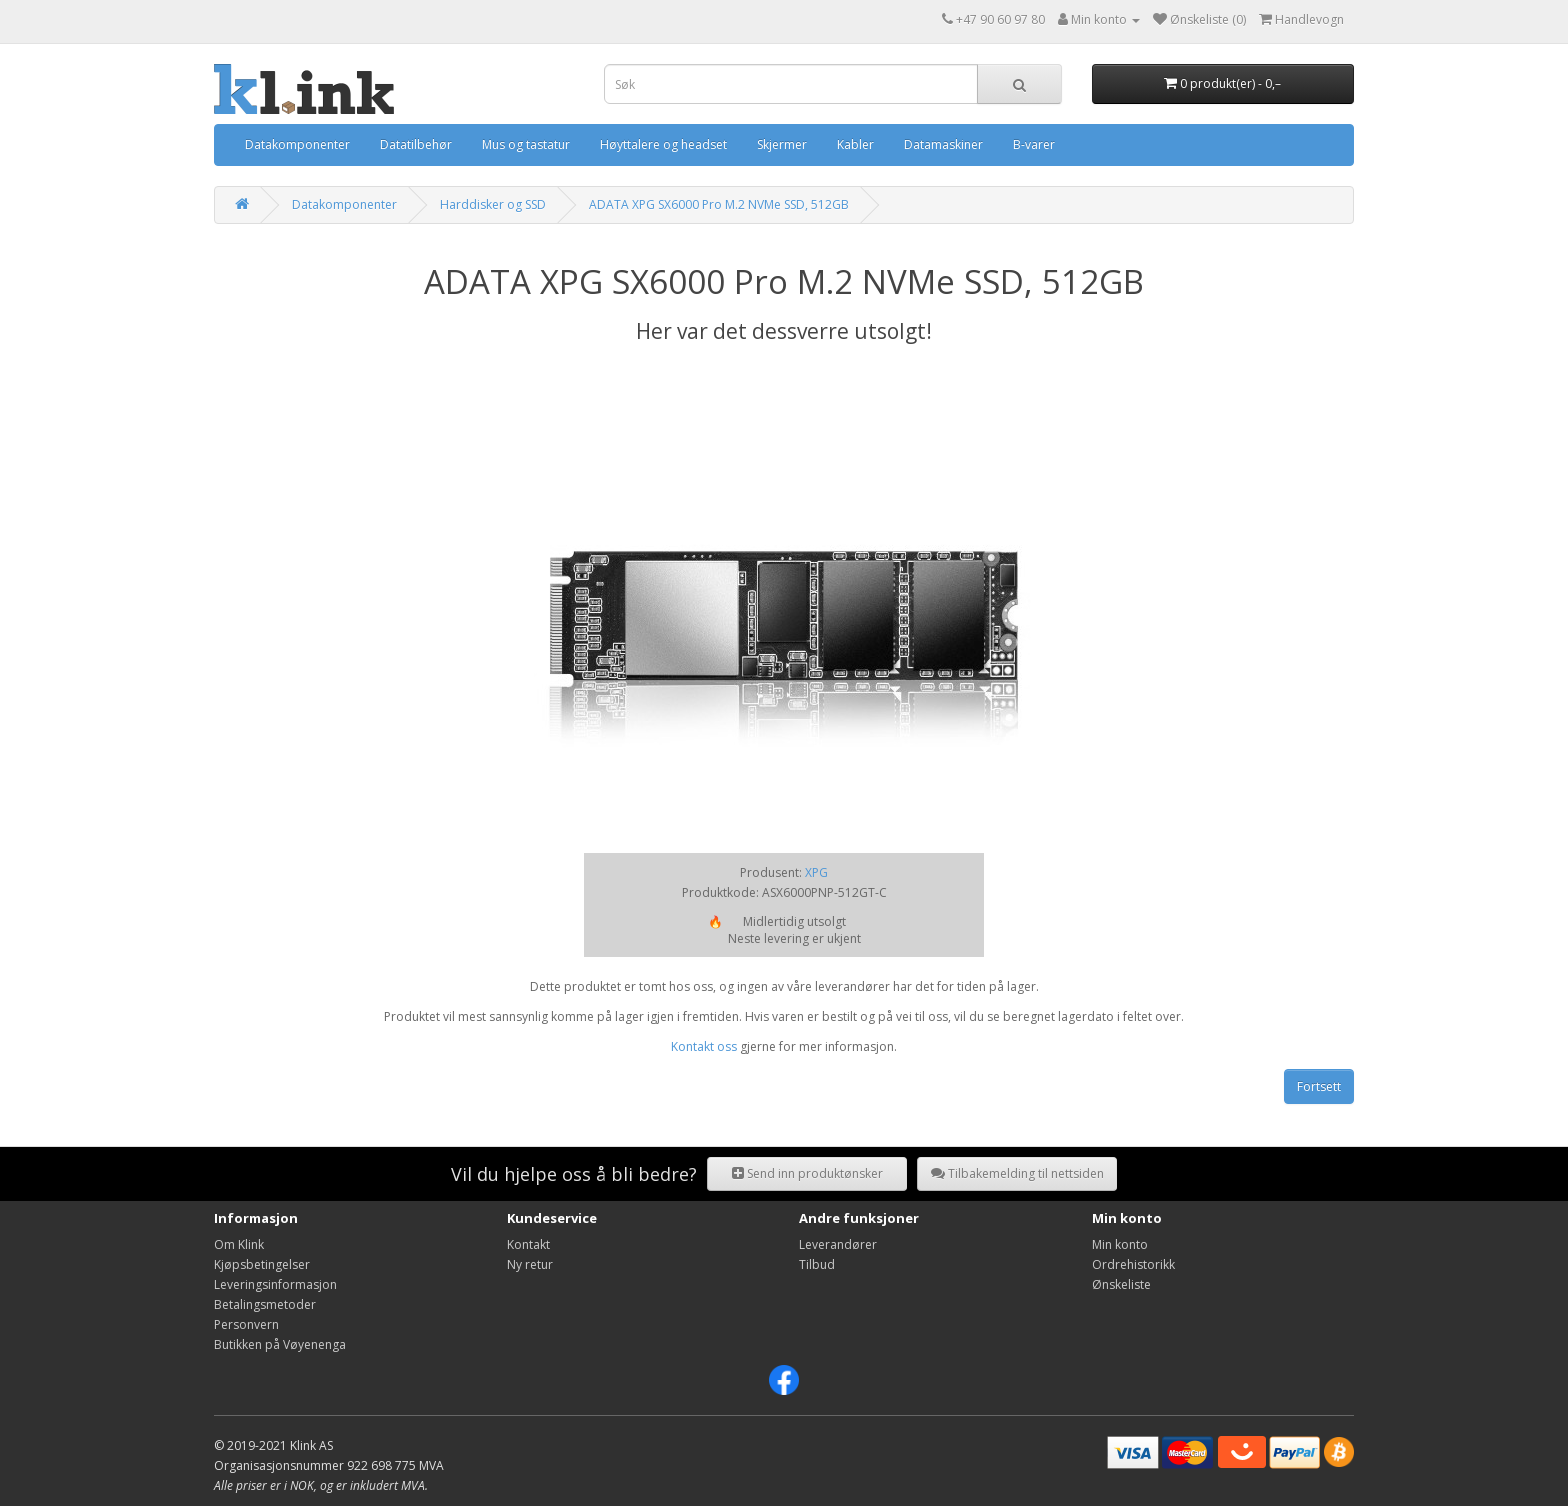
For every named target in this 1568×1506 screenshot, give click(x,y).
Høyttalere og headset (663, 144)
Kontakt (528, 1244)
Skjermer (782, 144)
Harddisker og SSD (493, 204)
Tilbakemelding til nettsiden (1017, 1173)
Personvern (246, 1324)
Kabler (855, 144)
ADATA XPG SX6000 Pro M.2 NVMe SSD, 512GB (719, 204)
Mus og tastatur (526, 144)
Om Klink (239, 1244)
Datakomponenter (297, 144)
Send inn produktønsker (807, 1173)
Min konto (1120, 1244)
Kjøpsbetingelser (262, 1264)
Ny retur (530, 1264)
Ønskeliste (1121, 1284)
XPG (816, 872)
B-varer (1034, 144)
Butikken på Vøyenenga (280, 1344)
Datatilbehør (416, 144)
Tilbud (817, 1264)
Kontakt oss (704, 1046)
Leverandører (838, 1244)
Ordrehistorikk (1133, 1264)
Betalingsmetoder (265, 1304)
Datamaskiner (943, 144)
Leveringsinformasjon (275, 1284)
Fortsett (1319, 1086)
